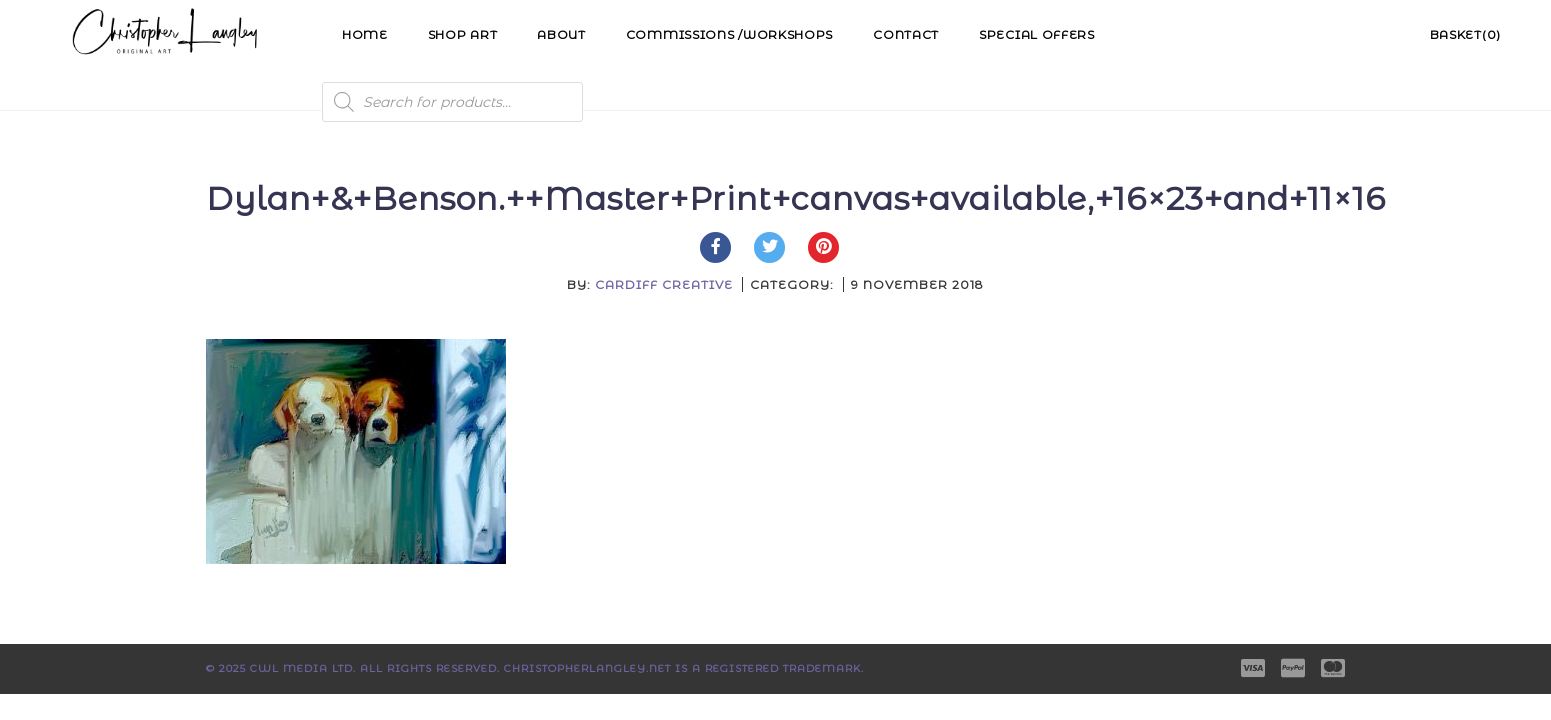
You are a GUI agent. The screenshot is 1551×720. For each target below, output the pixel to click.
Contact (906, 34)
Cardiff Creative (664, 284)
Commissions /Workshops (729, 34)
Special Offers (1037, 34)
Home (365, 34)
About (561, 34)
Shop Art (463, 34)
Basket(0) (1465, 34)
